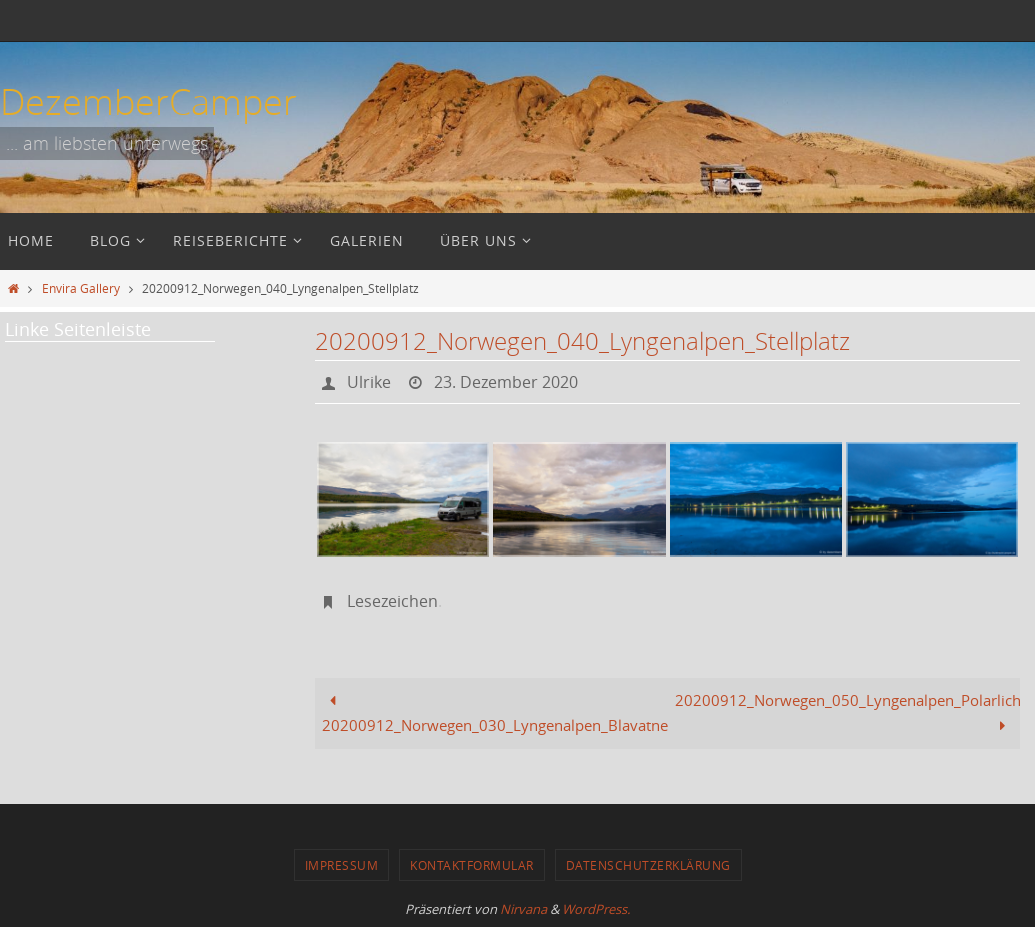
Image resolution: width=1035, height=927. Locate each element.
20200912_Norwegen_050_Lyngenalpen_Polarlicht (847, 713)
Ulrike (369, 382)
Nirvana (523, 909)
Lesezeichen (392, 601)
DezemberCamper (148, 101)
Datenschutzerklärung (648, 865)
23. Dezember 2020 (506, 382)
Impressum (342, 865)
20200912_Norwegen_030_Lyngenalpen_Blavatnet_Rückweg (494, 713)
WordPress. (596, 909)
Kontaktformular (472, 865)
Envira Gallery (81, 288)
